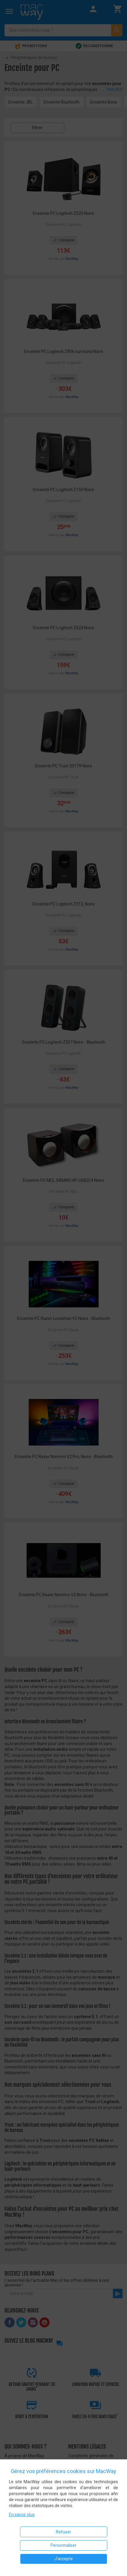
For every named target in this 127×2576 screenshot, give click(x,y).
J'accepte (63, 2558)
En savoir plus (22, 2514)
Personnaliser (63, 2545)
